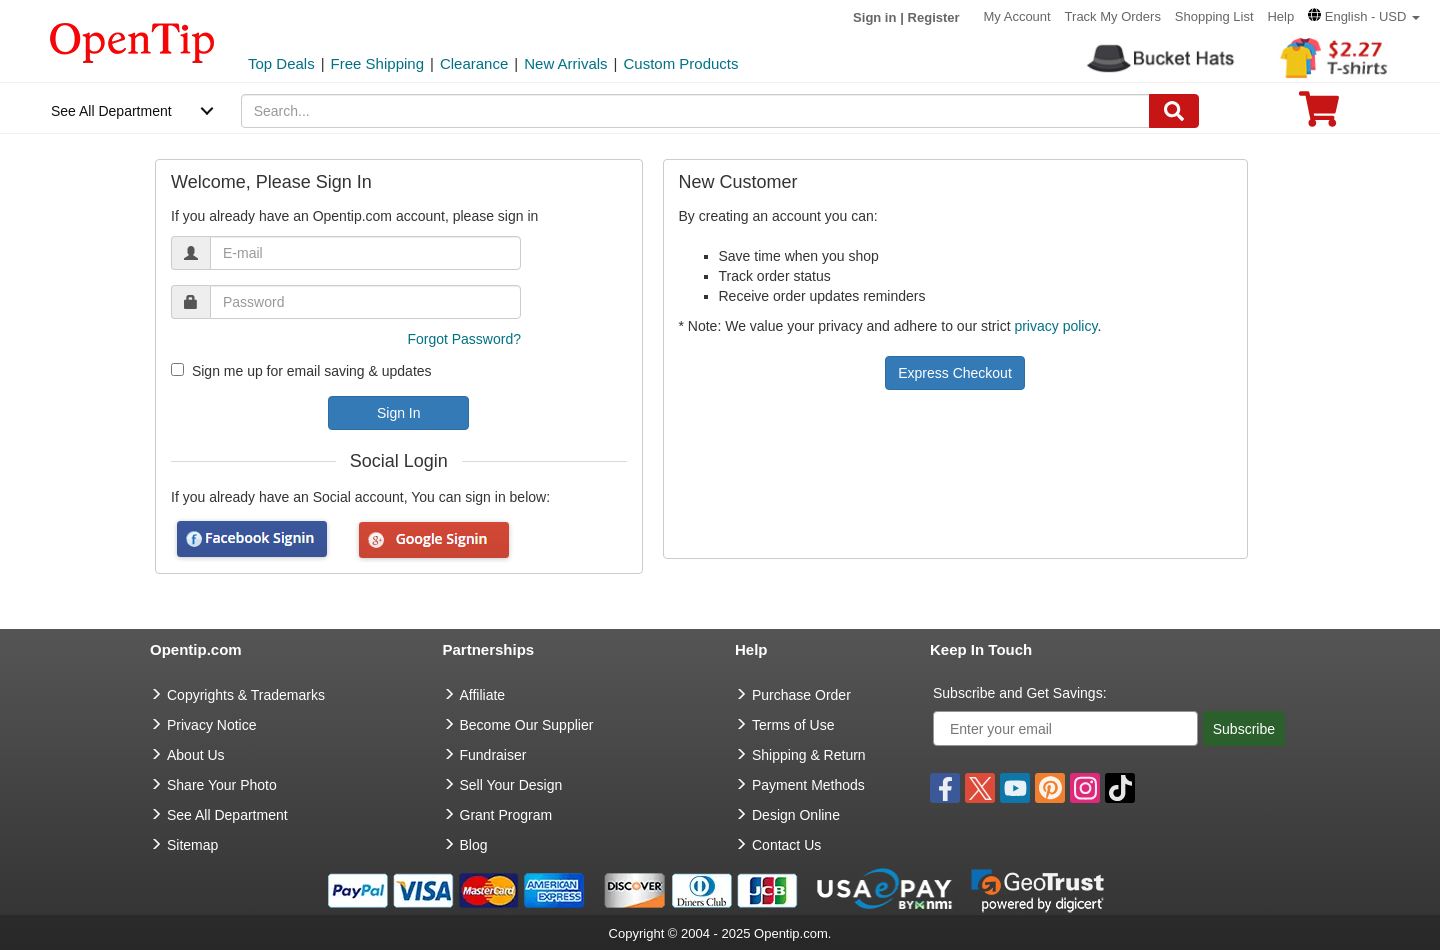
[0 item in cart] (1319, 115)
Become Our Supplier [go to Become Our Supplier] (527, 725)
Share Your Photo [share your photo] (222, 785)
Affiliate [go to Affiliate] (483, 695)
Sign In (399, 413)
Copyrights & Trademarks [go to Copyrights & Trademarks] (246, 695)
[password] (365, 302)
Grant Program (506, 815)
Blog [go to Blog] (474, 845)
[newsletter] (177, 369)
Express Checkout (955, 373)
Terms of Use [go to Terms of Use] (793, 725)
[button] (1364, 16)
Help (1280, 16)
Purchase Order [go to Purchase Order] (801, 695)
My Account (1017, 16)
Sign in (874, 17)
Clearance (474, 63)
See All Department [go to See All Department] (227, 815)
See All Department (111, 111)
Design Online (796, 815)
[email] (365, 253)
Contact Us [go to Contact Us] (786, 845)
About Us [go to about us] (196, 755)
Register (934, 17)
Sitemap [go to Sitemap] (192, 845)
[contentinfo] (132, 41)
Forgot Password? (464, 339)
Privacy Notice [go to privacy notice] (211, 725)
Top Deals (281, 63)
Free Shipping (377, 63)
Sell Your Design (511, 785)
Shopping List (1214, 16)
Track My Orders (1113, 16)
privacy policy (1055, 326)
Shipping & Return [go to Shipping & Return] (809, 755)
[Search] (1174, 111)
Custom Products (680, 63)
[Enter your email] (1065, 728)
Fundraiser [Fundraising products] (493, 755)
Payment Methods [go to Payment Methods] (808, 785)
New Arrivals (565, 63)
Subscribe (1244, 729)
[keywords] (696, 111)
